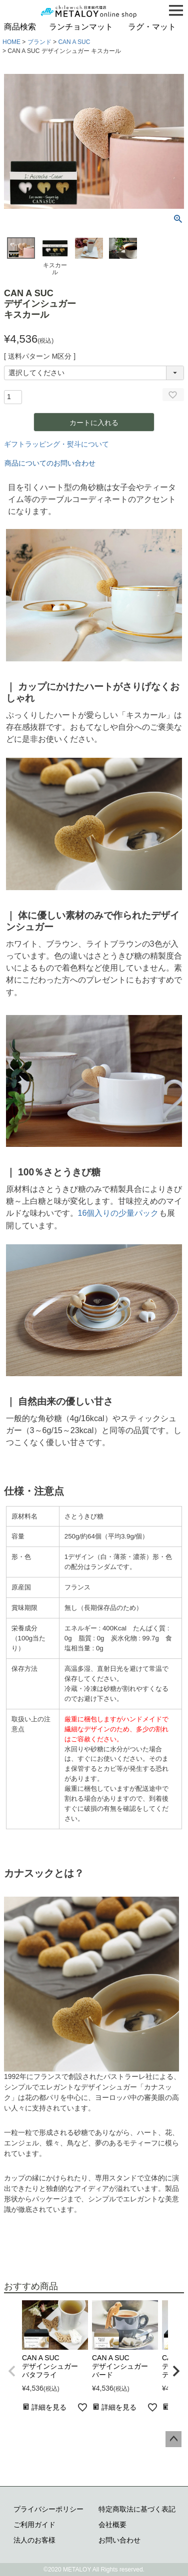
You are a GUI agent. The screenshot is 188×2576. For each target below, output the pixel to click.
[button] (12, 2371)
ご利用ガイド (35, 2525)
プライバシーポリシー (49, 2509)
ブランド (40, 41)
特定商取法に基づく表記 (137, 2509)
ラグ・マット (152, 26)
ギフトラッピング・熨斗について (56, 444)
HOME (11, 41)
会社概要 (112, 2525)
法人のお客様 (35, 2540)
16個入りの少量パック (118, 1212)
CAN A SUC (74, 41)
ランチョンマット (81, 26)
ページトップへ (174, 2439)
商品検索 (20, 26)
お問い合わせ (119, 2540)
